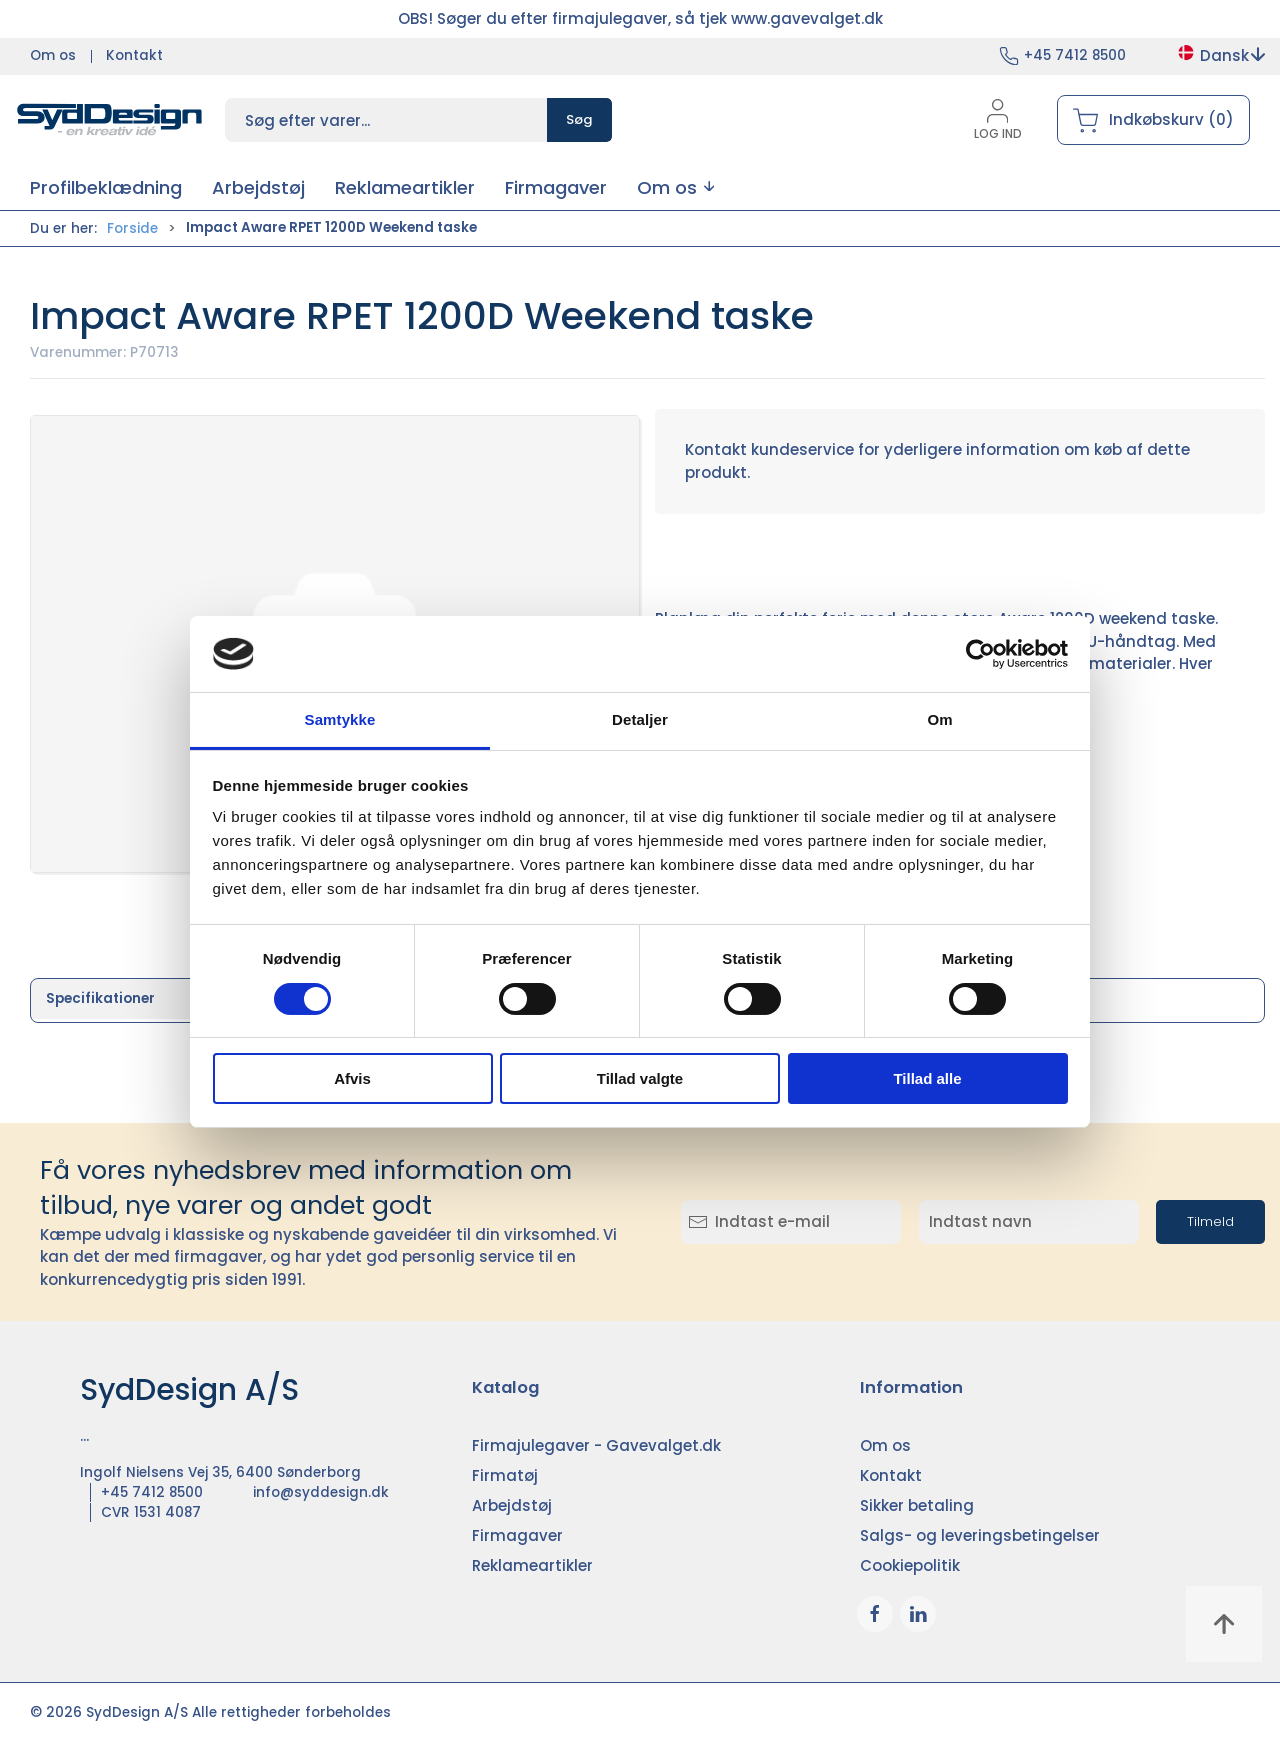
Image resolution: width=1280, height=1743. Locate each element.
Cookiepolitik (910, 1565)
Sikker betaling (917, 1505)
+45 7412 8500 (1075, 55)
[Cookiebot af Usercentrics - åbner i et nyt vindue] (980, 654)
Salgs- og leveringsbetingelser (980, 1535)
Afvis (352, 1078)
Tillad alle (927, 1078)
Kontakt (134, 55)
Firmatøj (505, 1475)
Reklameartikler (532, 1565)
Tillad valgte (640, 1078)
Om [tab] (939, 719)
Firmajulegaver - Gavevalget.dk (596, 1445)
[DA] (110, 120)
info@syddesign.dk (321, 1492)
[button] (675, 187)
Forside (132, 228)
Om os (53, 55)
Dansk (1220, 55)
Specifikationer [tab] (100, 998)
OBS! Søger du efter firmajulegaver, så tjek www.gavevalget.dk (640, 18)
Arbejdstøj (512, 1505)
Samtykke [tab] (340, 719)
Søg (579, 119)
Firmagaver (517, 1535)
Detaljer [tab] (640, 719)
